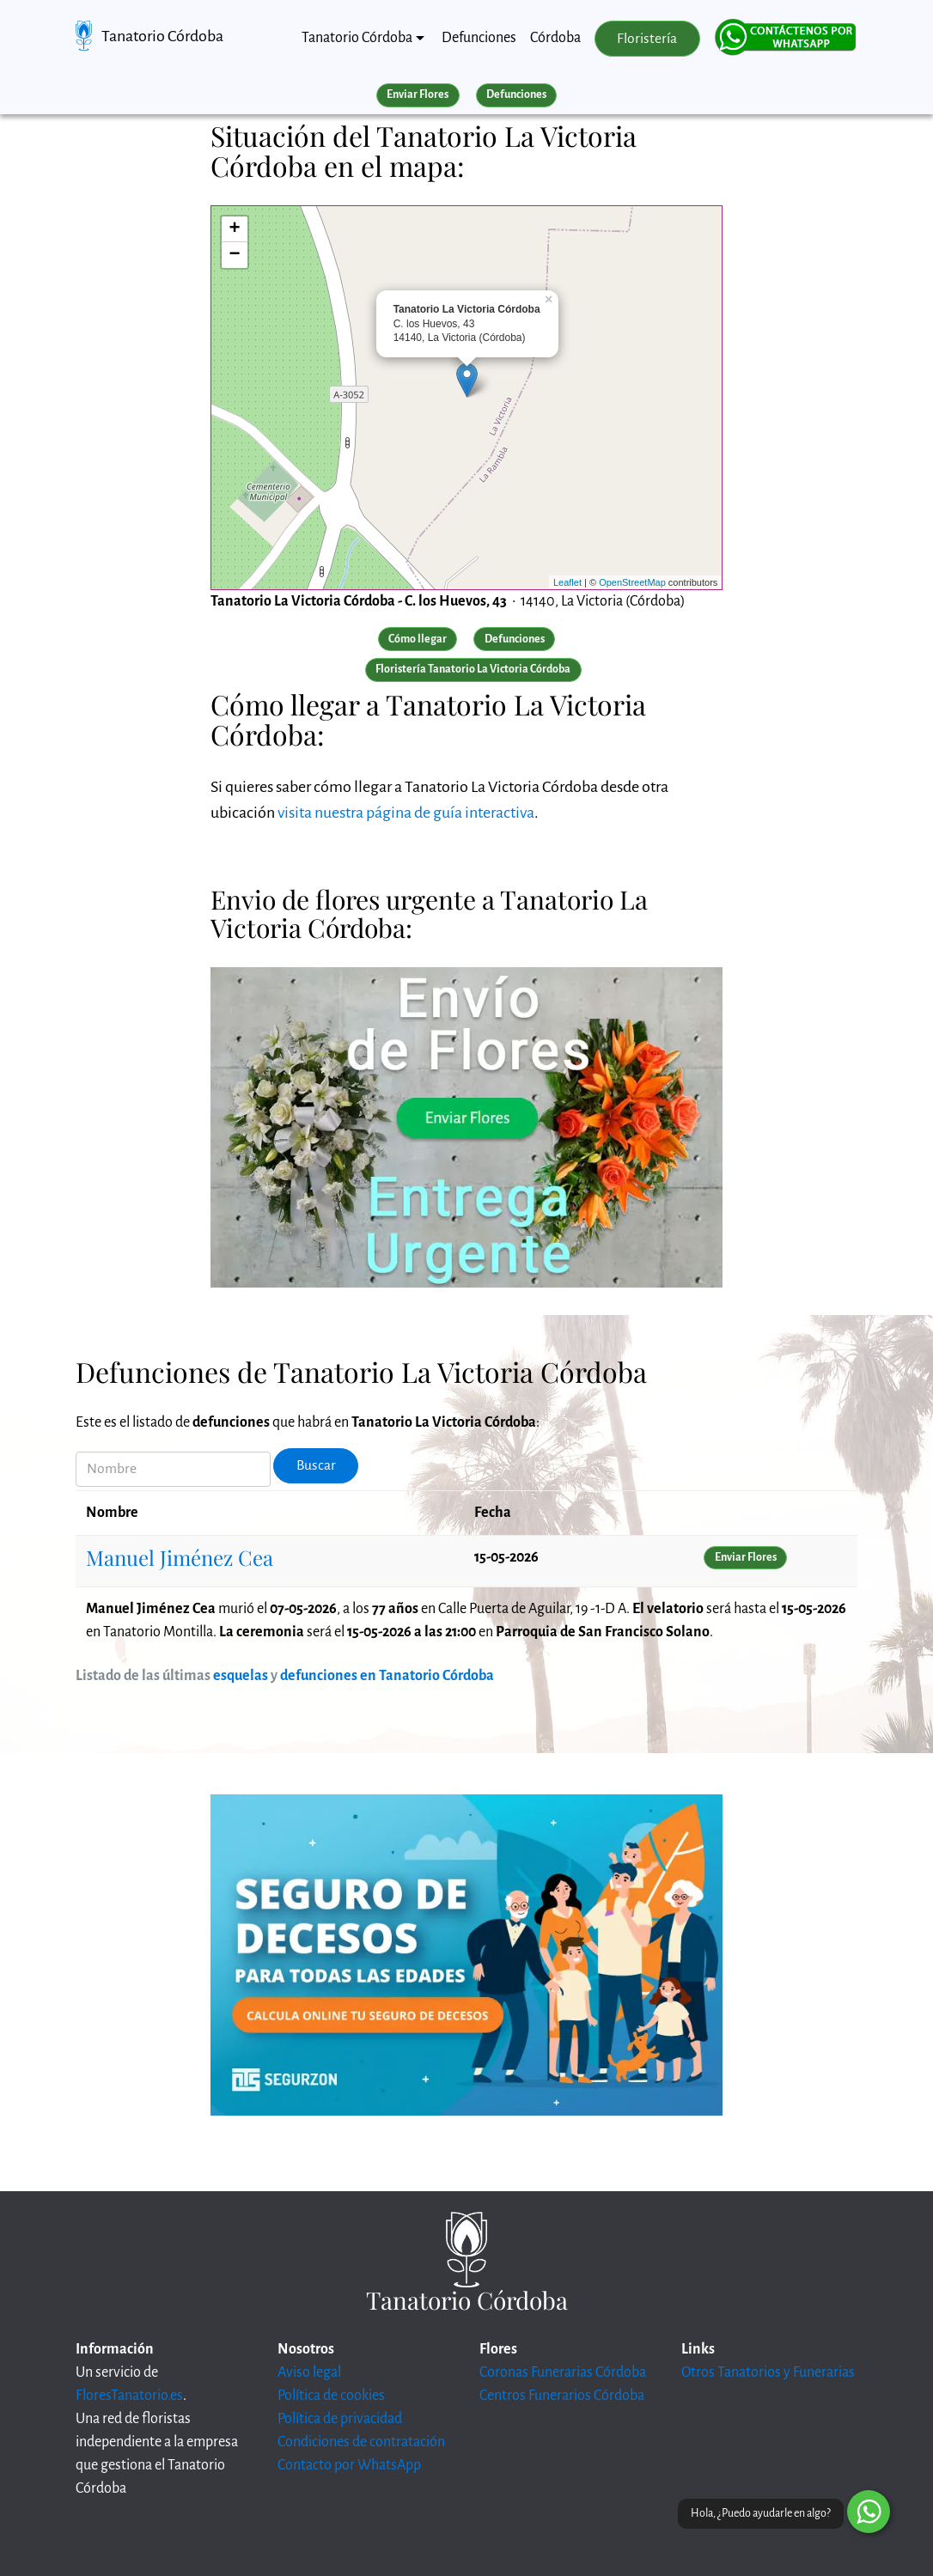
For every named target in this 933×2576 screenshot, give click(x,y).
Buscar (316, 1465)
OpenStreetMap (632, 582)
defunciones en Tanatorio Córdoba (387, 1676)
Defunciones (479, 38)
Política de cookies (331, 2395)
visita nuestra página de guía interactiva (405, 812)
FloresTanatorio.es (129, 2395)
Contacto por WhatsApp (349, 2465)
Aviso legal (309, 2372)
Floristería (647, 38)
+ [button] (235, 229)
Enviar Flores (417, 94)
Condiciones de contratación (361, 2442)
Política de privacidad (339, 2419)
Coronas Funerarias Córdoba (562, 2372)
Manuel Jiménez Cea (179, 1557)
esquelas (240, 1676)
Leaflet (567, 582)
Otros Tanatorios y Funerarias (768, 2372)
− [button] (235, 255)
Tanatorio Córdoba (162, 36)
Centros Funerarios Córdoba (561, 2395)
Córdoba (555, 38)
